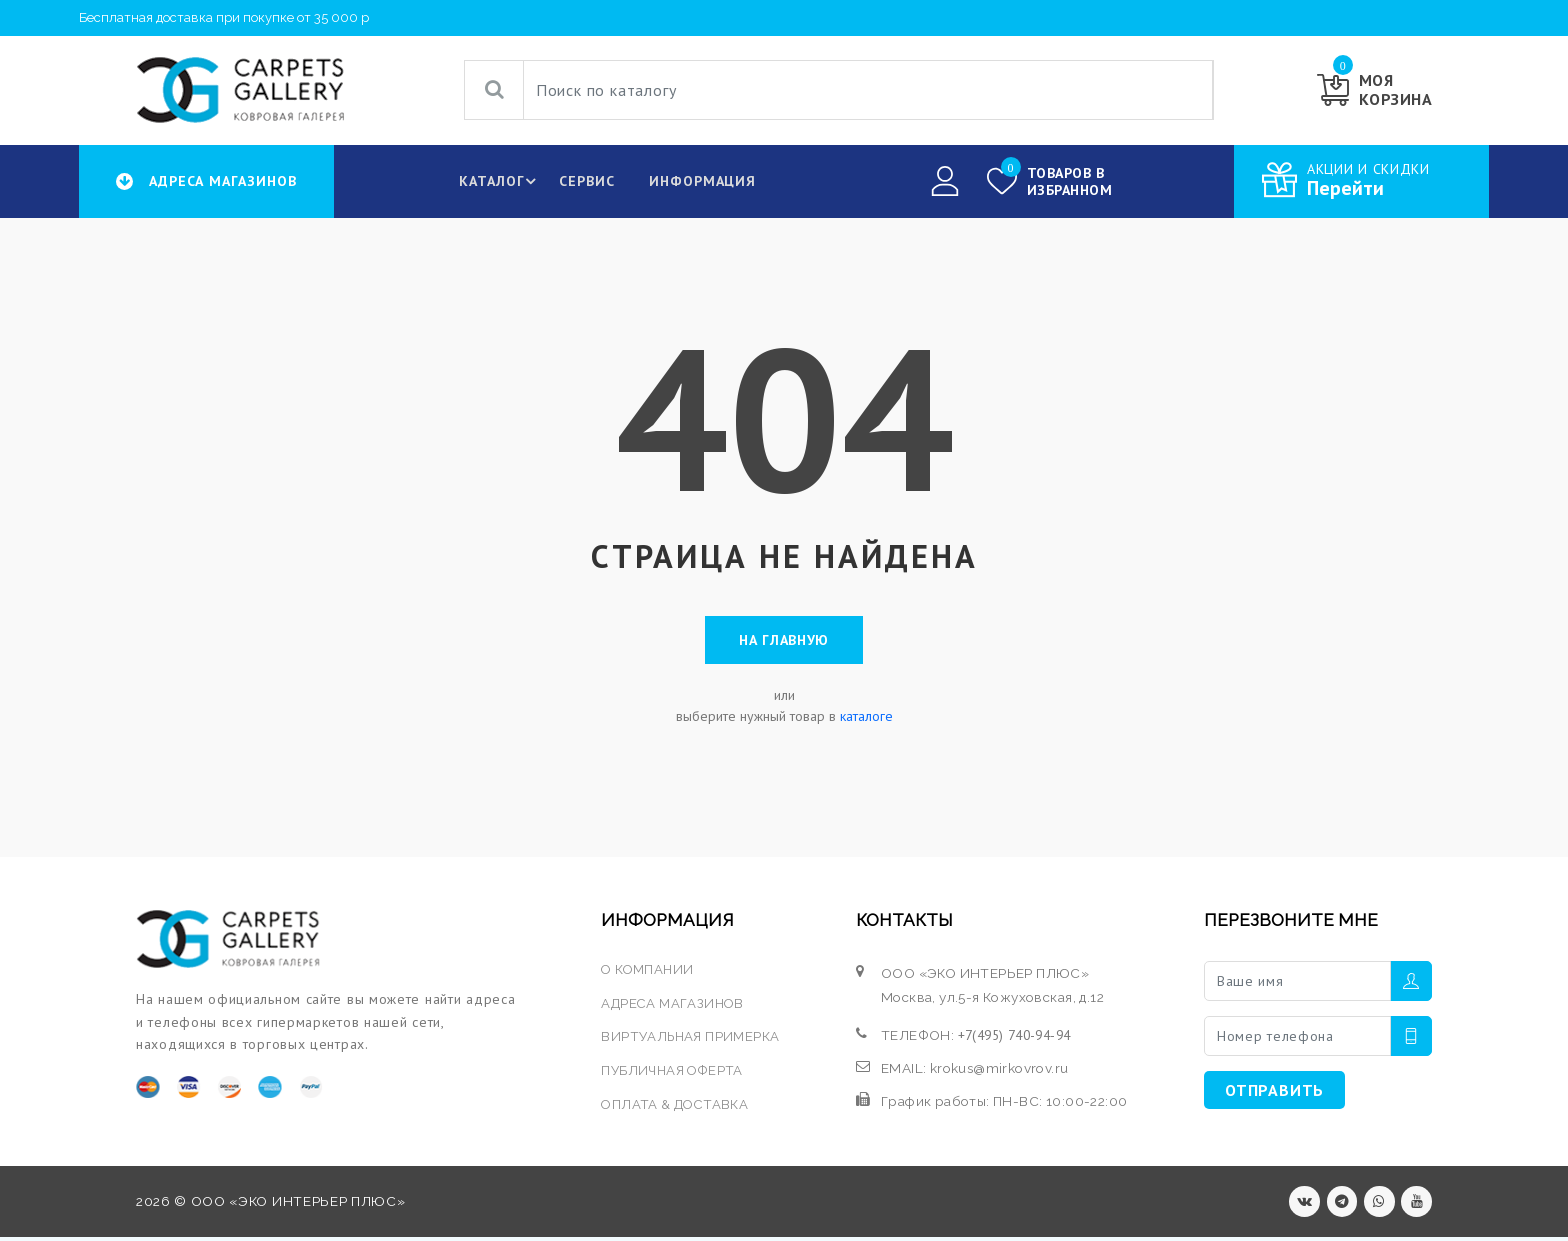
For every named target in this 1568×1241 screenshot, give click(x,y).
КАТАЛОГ (498, 181)
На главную (784, 642)
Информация (701, 181)
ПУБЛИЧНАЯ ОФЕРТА (673, 1073)
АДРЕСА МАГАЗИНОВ (674, 1006)
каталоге (866, 720)
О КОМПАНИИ (648, 973)
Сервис (584, 181)
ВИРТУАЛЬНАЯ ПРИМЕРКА (691, 1039)
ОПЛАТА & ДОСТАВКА (675, 1106)
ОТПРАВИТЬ (1274, 1094)
